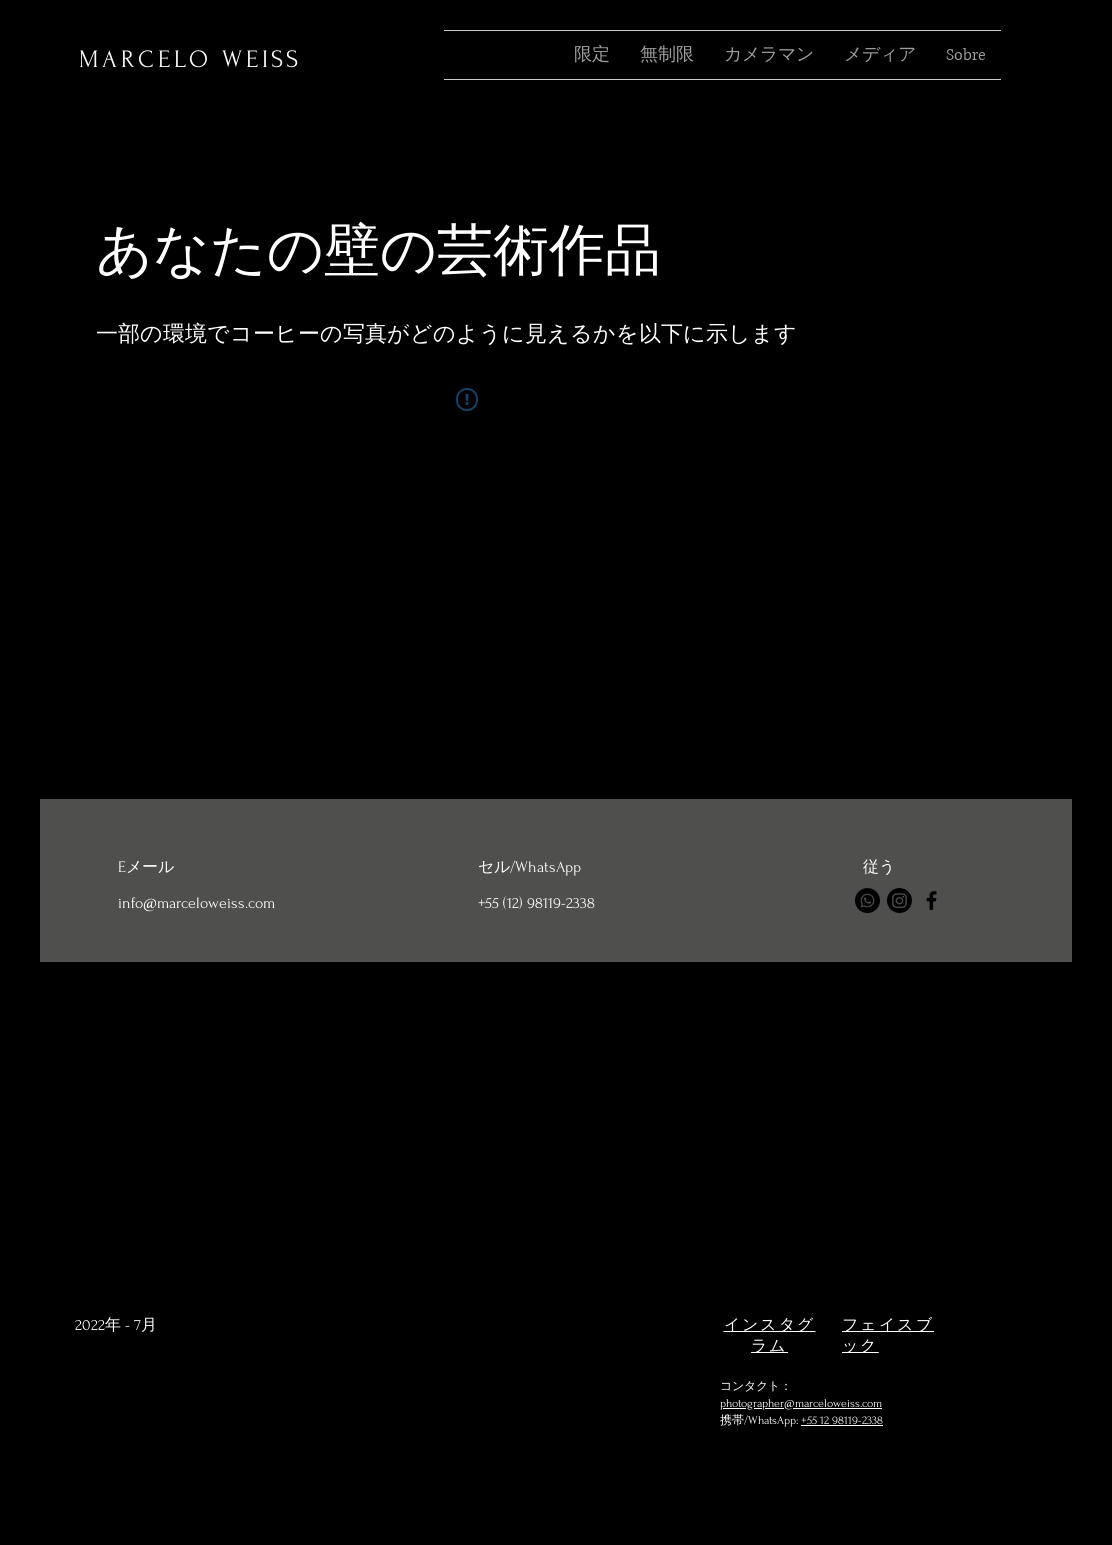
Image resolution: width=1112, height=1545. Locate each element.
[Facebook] (931, 900)
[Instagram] (899, 900)
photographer (752, 1403)
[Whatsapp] (867, 900)
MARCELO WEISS (190, 59)
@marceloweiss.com (833, 1403)
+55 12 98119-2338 (842, 1420)
